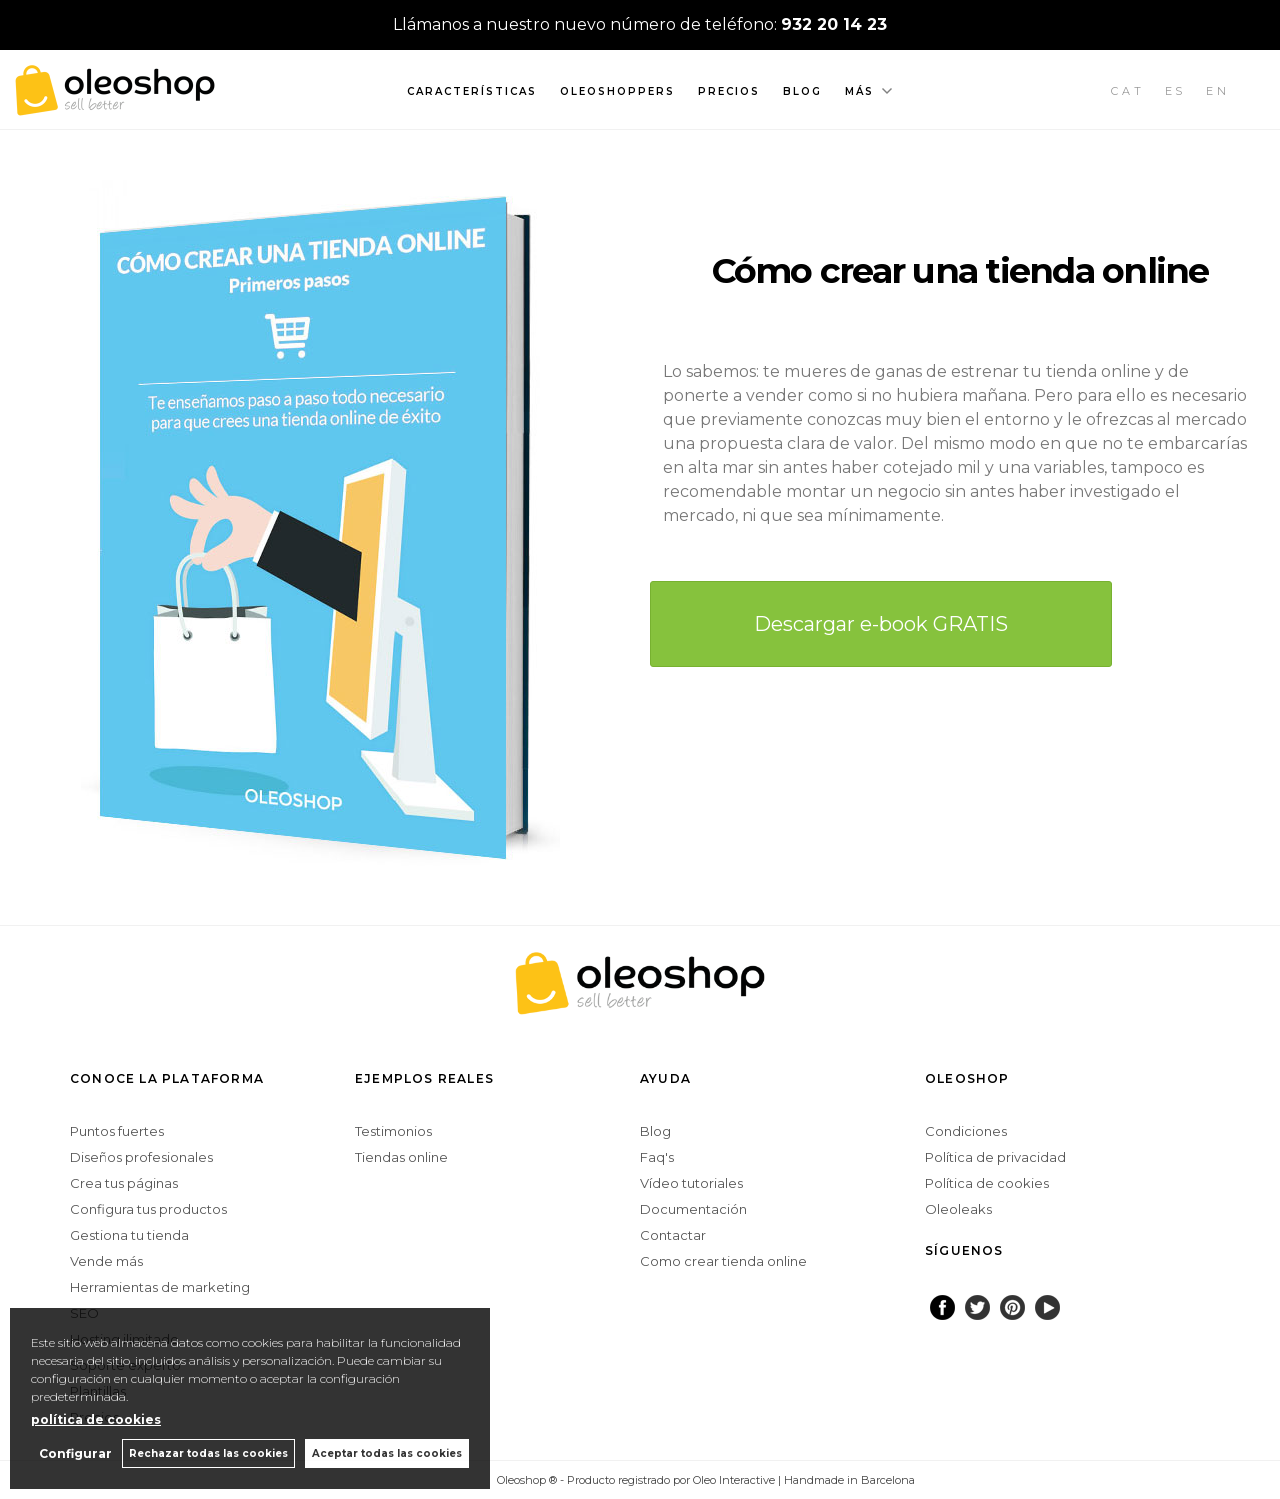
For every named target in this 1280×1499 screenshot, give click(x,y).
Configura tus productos (148, 1209)
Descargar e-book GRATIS (881, 624)
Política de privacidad (995, 1157)
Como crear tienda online (723, 1261)
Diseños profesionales (141, 1157)
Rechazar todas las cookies (208, 1453)
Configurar (75, 1453)
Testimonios (393, 1131)
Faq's (657, 1157)
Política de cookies (987, 1183)
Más (859, 91)
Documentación (693, 1209)
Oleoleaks (958, 1209)
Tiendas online (401, 1157)
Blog (802, 91)
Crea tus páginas (124, 1183)
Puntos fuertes (117, 1131)
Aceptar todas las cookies (387, 1453)
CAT (1128, 91)
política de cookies (96, 1419)
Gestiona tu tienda (129, 1235)
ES (1176, 91)
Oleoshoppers (617, 91)
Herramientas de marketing (160, 1287)
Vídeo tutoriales (691, 1183)
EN (1218, 91)
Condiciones (966, 1131)
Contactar (673, 1235)
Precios (729, 91)
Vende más (106, 1261)
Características (472, 91)
